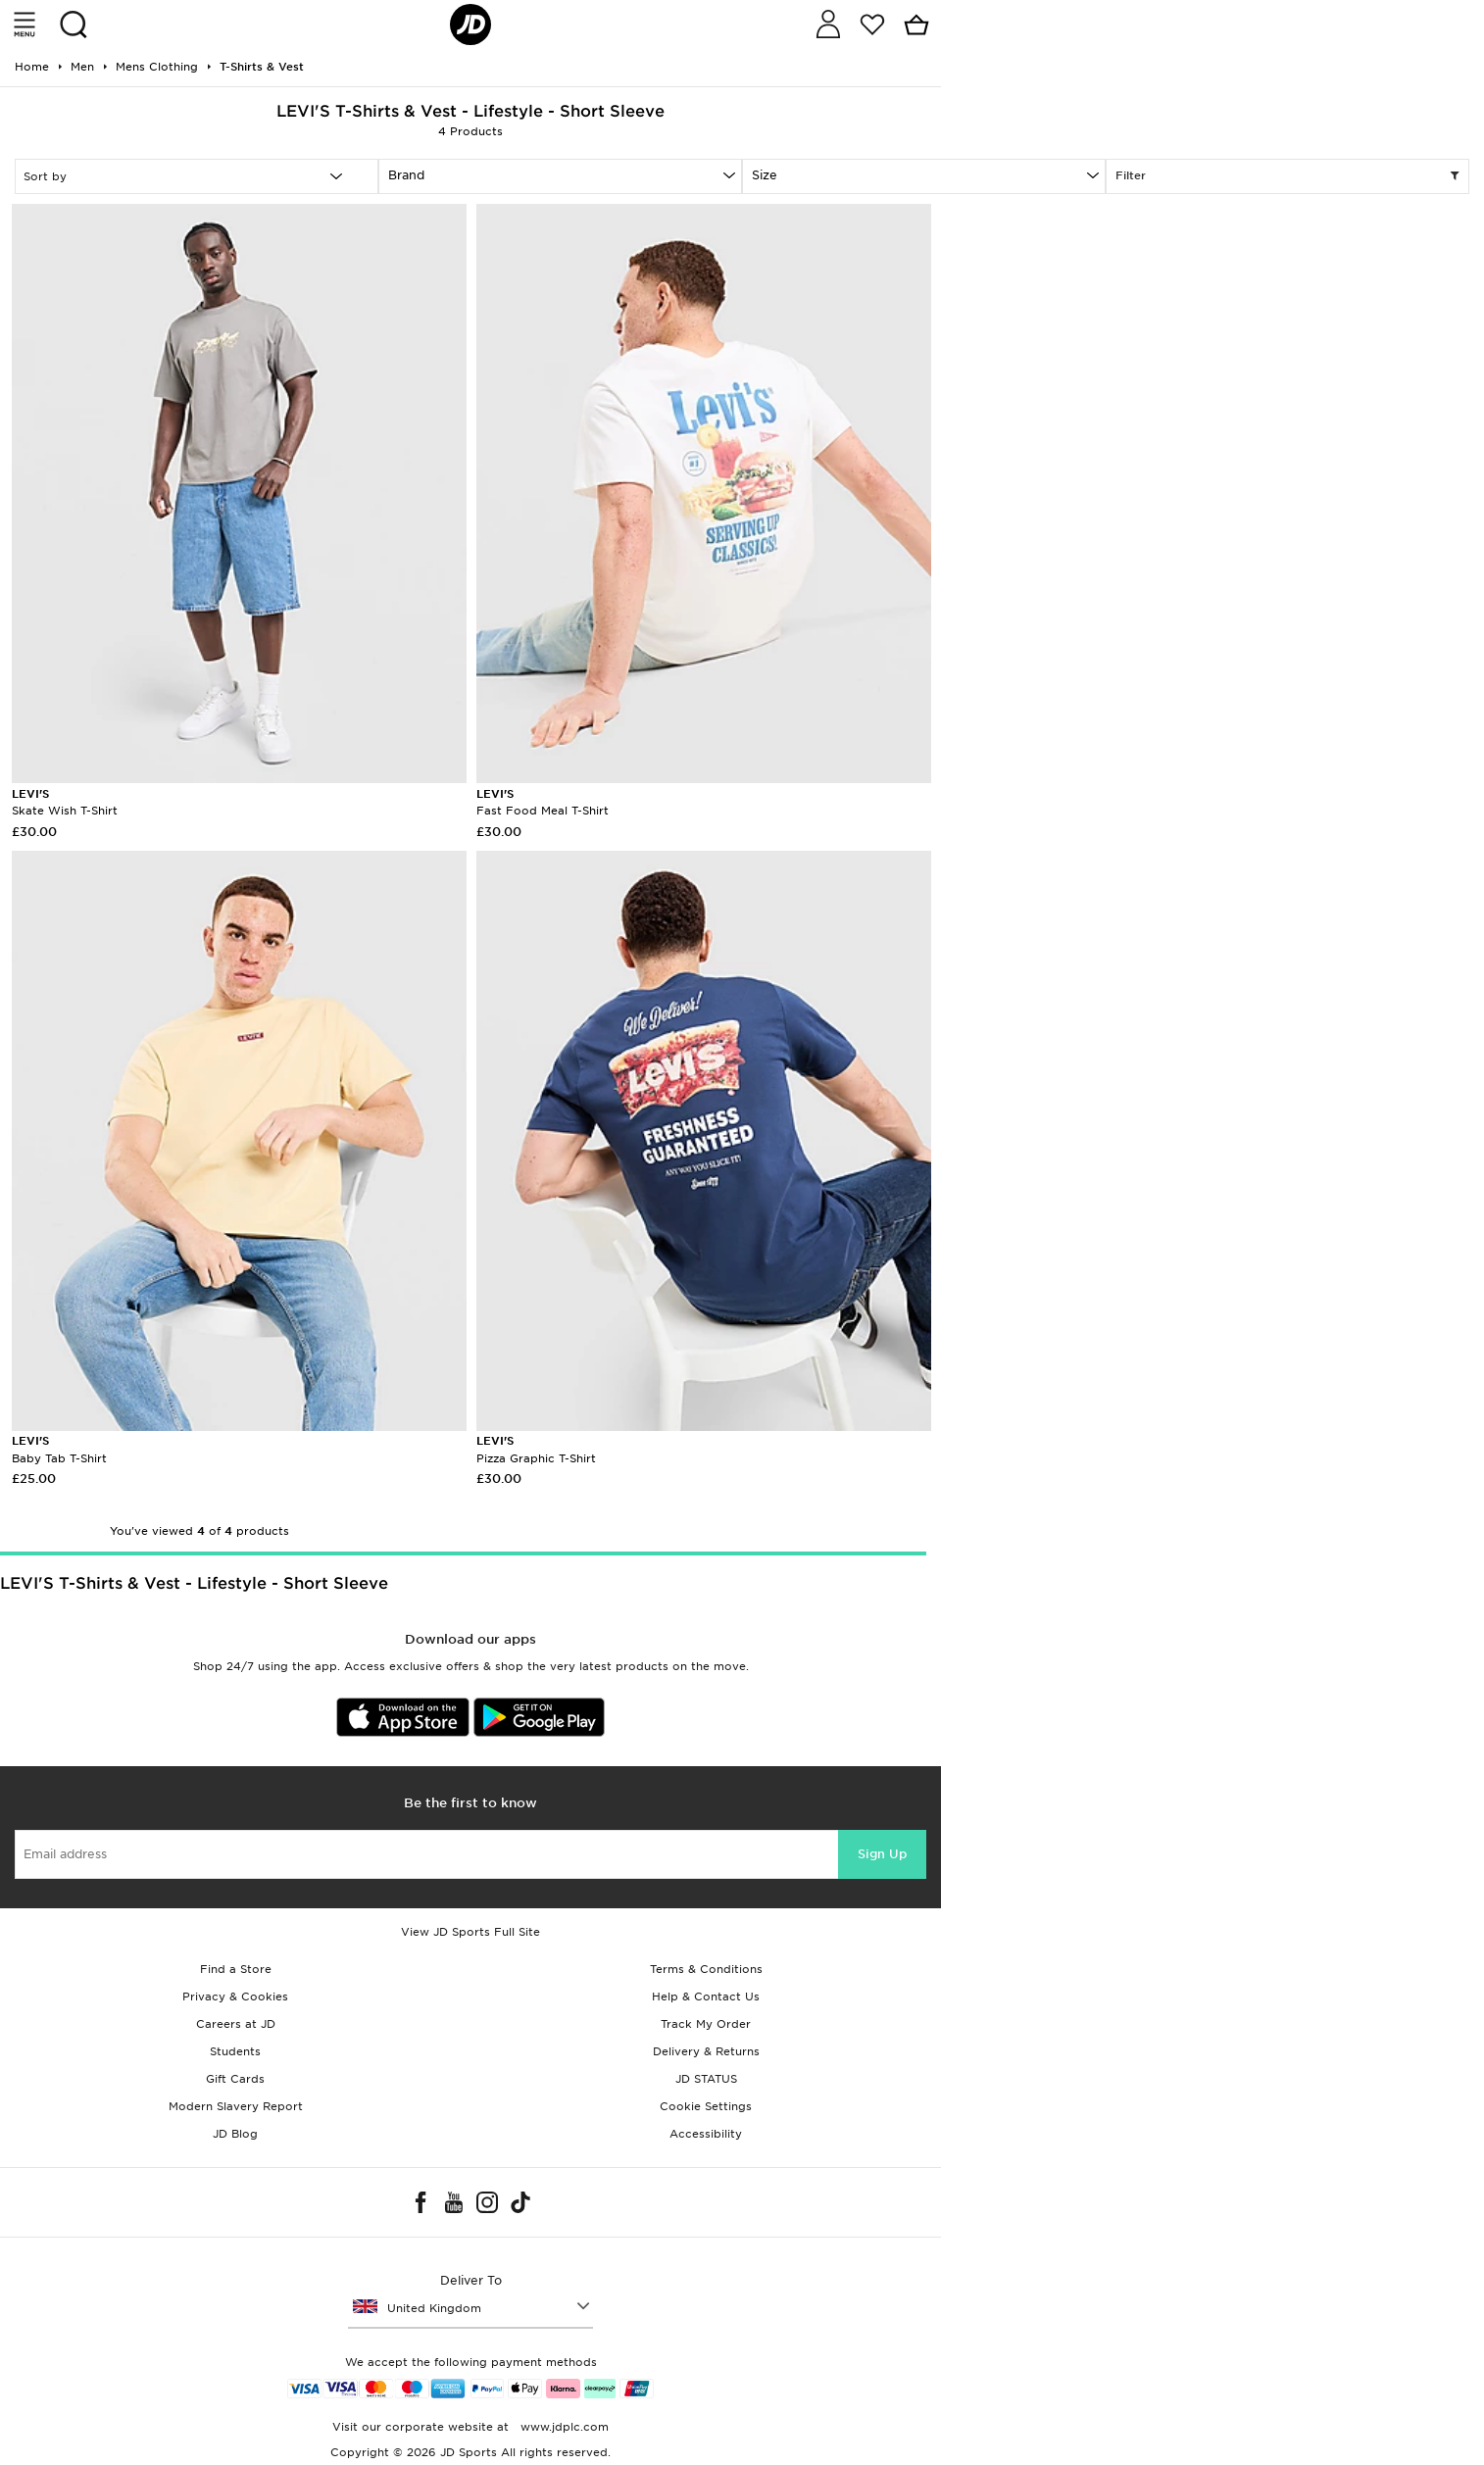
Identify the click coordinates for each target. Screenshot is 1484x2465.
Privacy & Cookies (235, 1996)
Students (235, 2051)
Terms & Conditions (706, 1969)
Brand (406, 175)
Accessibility (705, 2134)
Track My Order (706, 2024)
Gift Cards (235, 2079)
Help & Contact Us (706, 1996)
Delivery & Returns (706, 2051)
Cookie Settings (706, 2106)
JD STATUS (706, 2079)
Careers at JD (235, 2024)
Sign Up (882, 1854)
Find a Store (236, 1969)
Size (764, 175)
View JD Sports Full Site (470, 1932)
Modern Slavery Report (236, 2106)
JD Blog (235, 2134)
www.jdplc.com (563, 2427)
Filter (1287, 176)
